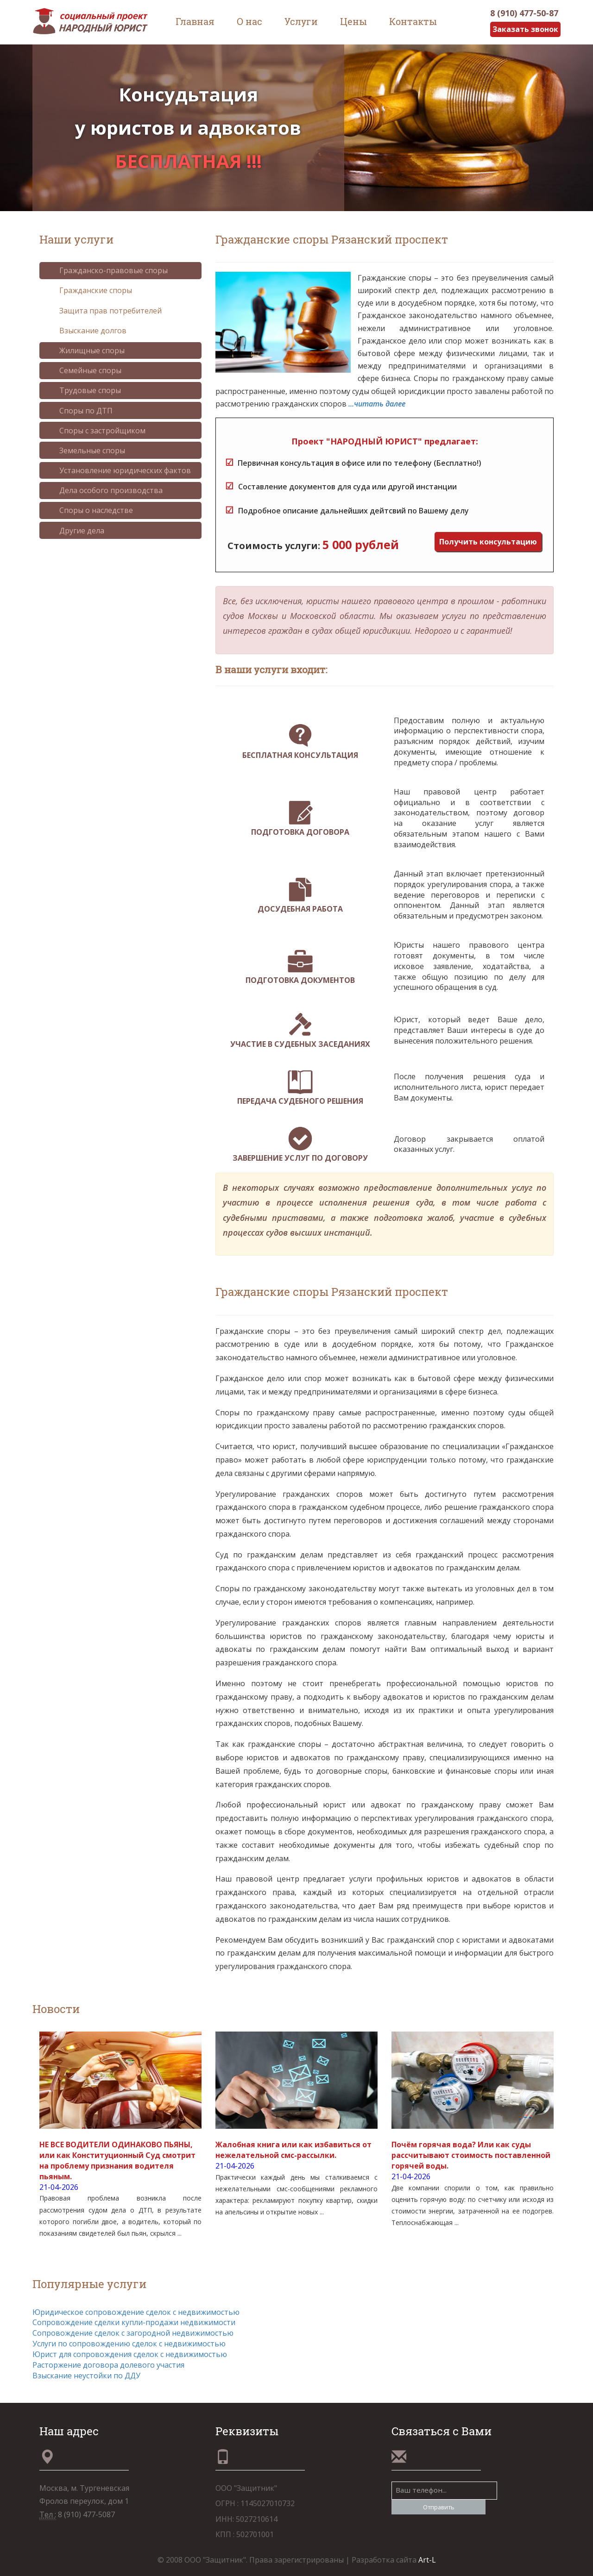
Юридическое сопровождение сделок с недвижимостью (136, 2312)
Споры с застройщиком (95, 430)
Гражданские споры (88, 291)
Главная (195, 21)
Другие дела (74, 530)
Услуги (301, 21)
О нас (249, 21)
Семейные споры (83, 370)
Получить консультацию (488, 542)
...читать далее (376, 404)
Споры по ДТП (79, 411)
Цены (353, 21)
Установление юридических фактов (118, 470)
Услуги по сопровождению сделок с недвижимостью (129, 2343)
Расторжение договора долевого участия (108, 2365)
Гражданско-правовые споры (106, 270)
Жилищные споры (85, 350)
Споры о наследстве (89, 510)
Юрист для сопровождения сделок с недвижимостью (129, 2354)
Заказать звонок (525, 29)
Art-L (427, 2560)
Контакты (413, 21)
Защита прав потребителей (103, 311)
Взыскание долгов (85, 330)
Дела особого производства (104, 490)
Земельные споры (85, 450)
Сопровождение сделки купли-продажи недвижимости (133, 2322)
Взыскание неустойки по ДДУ (86, 2375)
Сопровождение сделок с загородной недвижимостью (132, 2333)
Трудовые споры (83, 390)
